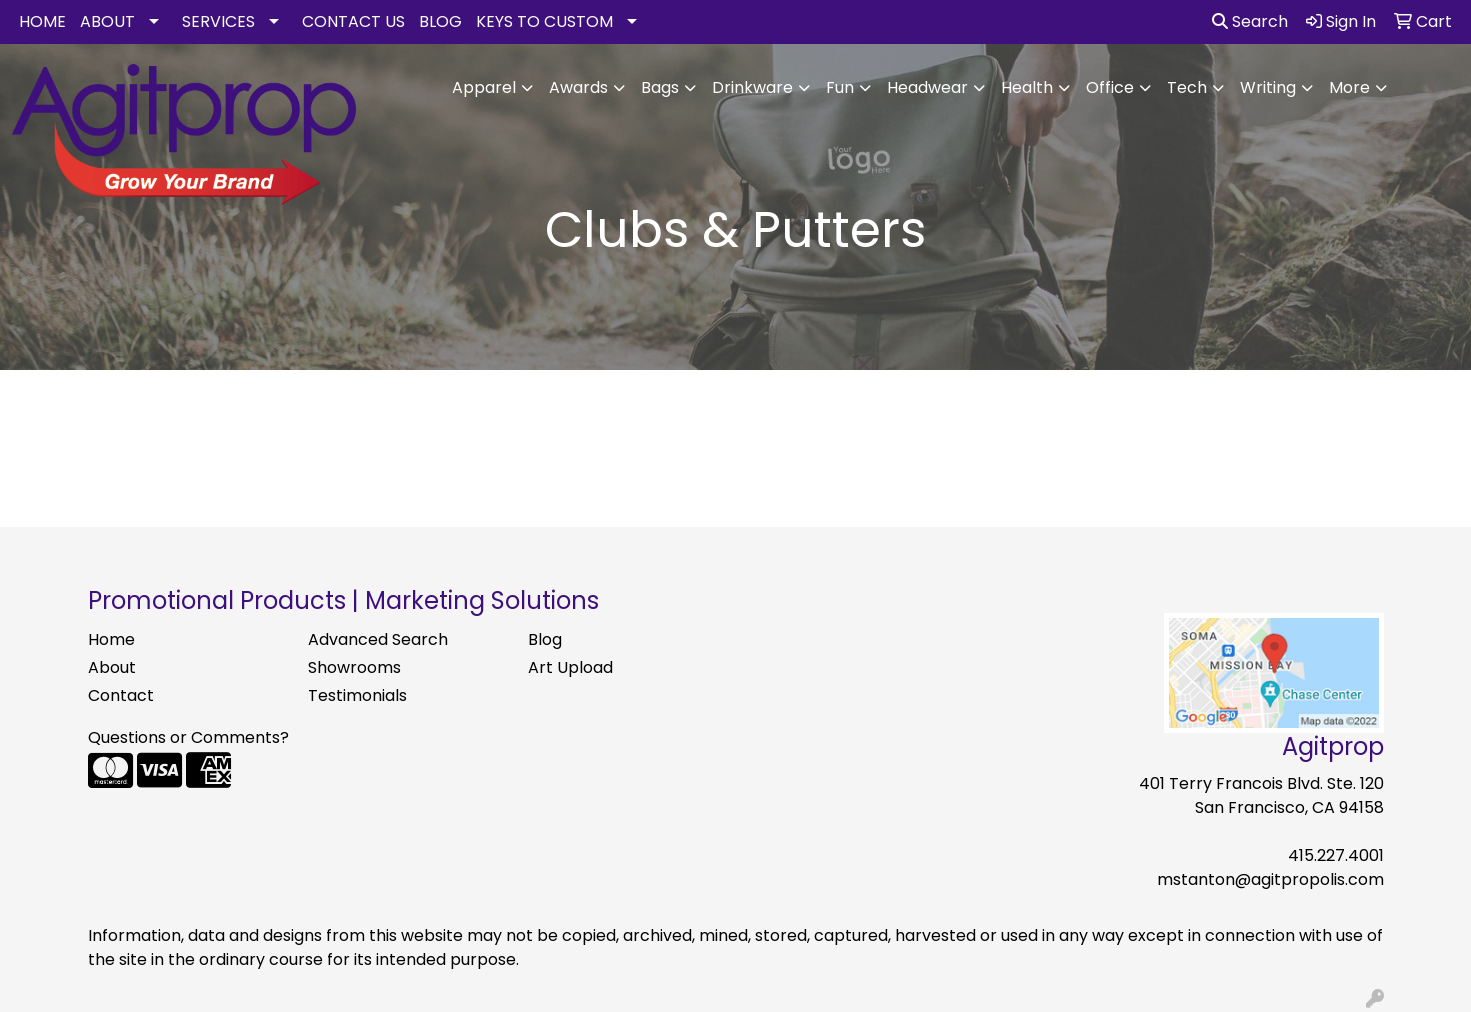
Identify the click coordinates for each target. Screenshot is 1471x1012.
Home (111, 639)
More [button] (1349, 87)
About (112, 667)
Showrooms (354, 667)
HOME (42, 21)
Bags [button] (660, 87)
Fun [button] (840, 87)
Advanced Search (378, 639)
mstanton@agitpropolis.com (1270, 879)
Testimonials (357, 695)
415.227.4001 (1336, 855)
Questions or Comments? (188, 737)
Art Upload (570, 667)
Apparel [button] (484, 87)
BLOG (440, 21)
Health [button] (1027, 87)
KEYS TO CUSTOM (544, 21)
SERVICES (218, 21)
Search (1250, 21)
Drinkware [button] (752, 87)
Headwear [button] (927, 87)
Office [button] (1110, 87)
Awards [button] (578, 87)
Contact (121, 695)
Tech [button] (1187, 87)
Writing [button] (1268, 87)
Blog (545, 639)
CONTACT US (353, 21)
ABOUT (107, 21)
